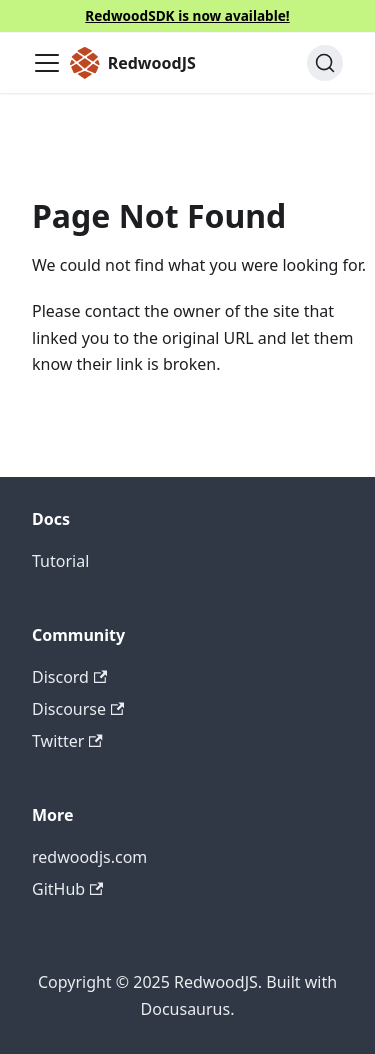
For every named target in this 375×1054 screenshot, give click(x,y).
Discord (69, 677)
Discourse (78, 709)
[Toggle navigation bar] (47, 63)
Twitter (67, 741)
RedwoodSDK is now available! (187, 15)
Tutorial (60, 561)
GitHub (67, 889)
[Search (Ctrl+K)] (325, 63)
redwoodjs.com (89, 857)
